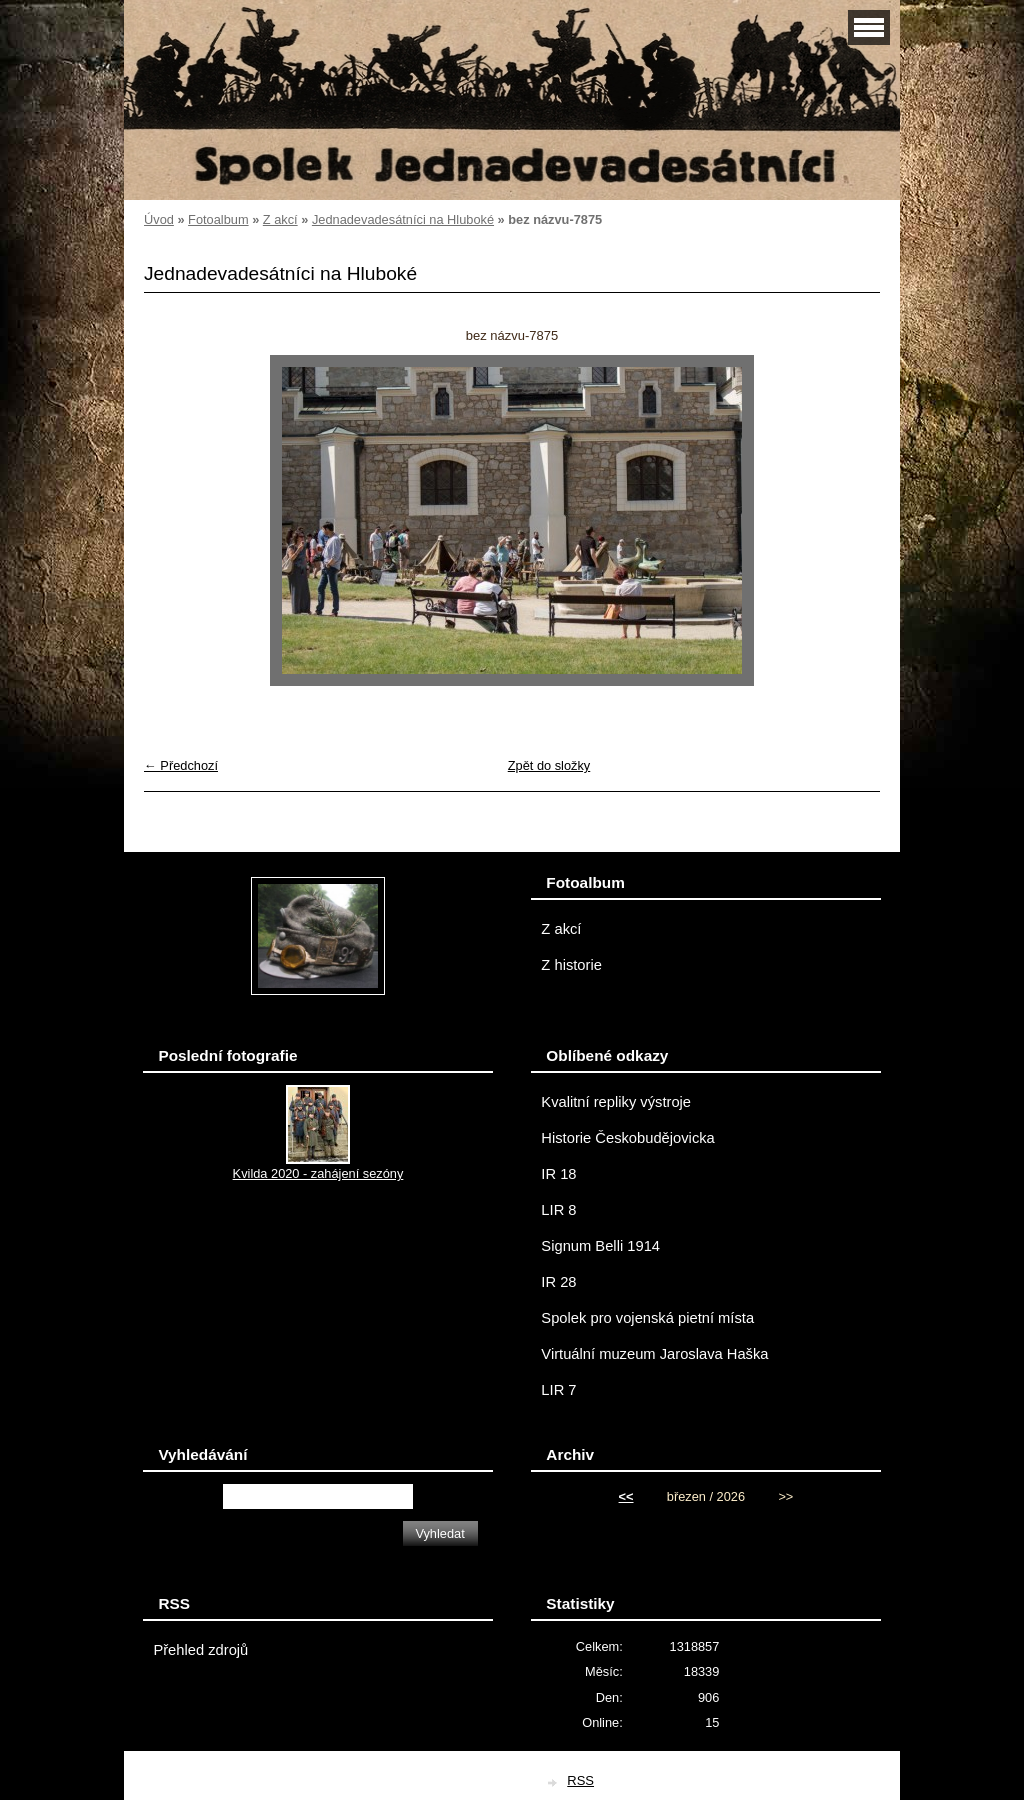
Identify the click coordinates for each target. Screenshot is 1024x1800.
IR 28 (558, 1282)
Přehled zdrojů (200, 1650)
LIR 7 (558, 1390)
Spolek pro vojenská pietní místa (647, 1318)
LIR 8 (558, 1210)
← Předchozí (181, 765)
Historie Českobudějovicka (627, 1138)
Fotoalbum (218, 219)
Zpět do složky (549, 765)
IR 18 (558, 1174)
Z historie (571, 965)
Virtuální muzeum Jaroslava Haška (654, 1354)
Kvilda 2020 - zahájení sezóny (318, 1173)
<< (626, 1496)
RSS (580, 1780)
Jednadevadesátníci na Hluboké (403, 219)
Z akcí (280, 219)
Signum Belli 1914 (600, 1246)
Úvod (159, 219)
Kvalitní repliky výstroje (616, 1102)
